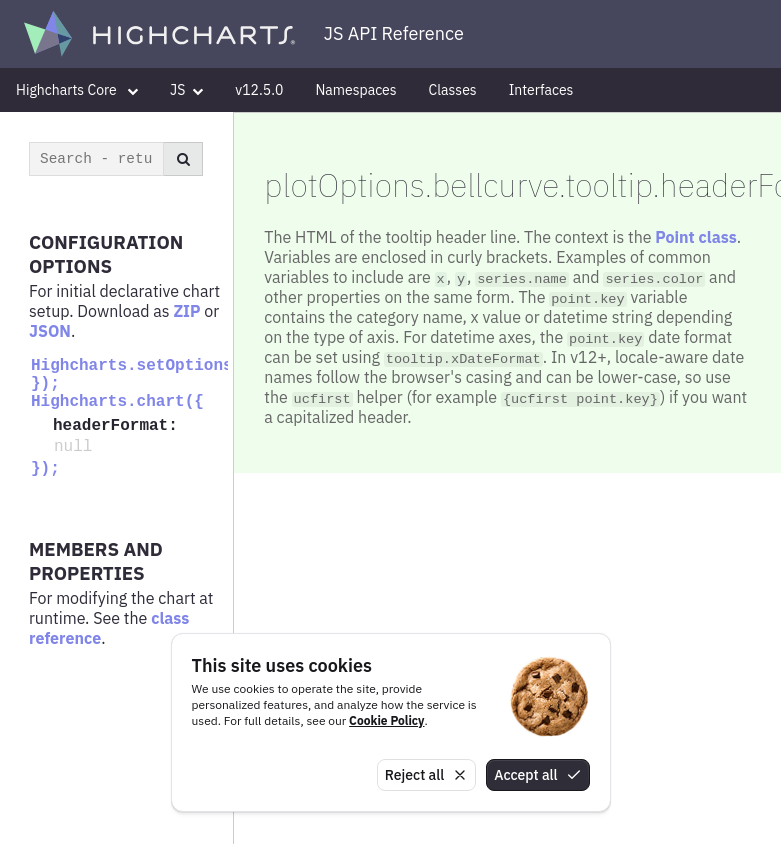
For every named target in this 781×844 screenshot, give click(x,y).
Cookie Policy (386, 720)
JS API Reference (394, 33)
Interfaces (541, 90)
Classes (453, 90)
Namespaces (355, 90)
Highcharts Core (77, 90)
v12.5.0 (259, 90)
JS (186, 90)
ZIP (186, 311)
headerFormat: (115, 426)
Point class (695, 237)
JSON (50, 331)
